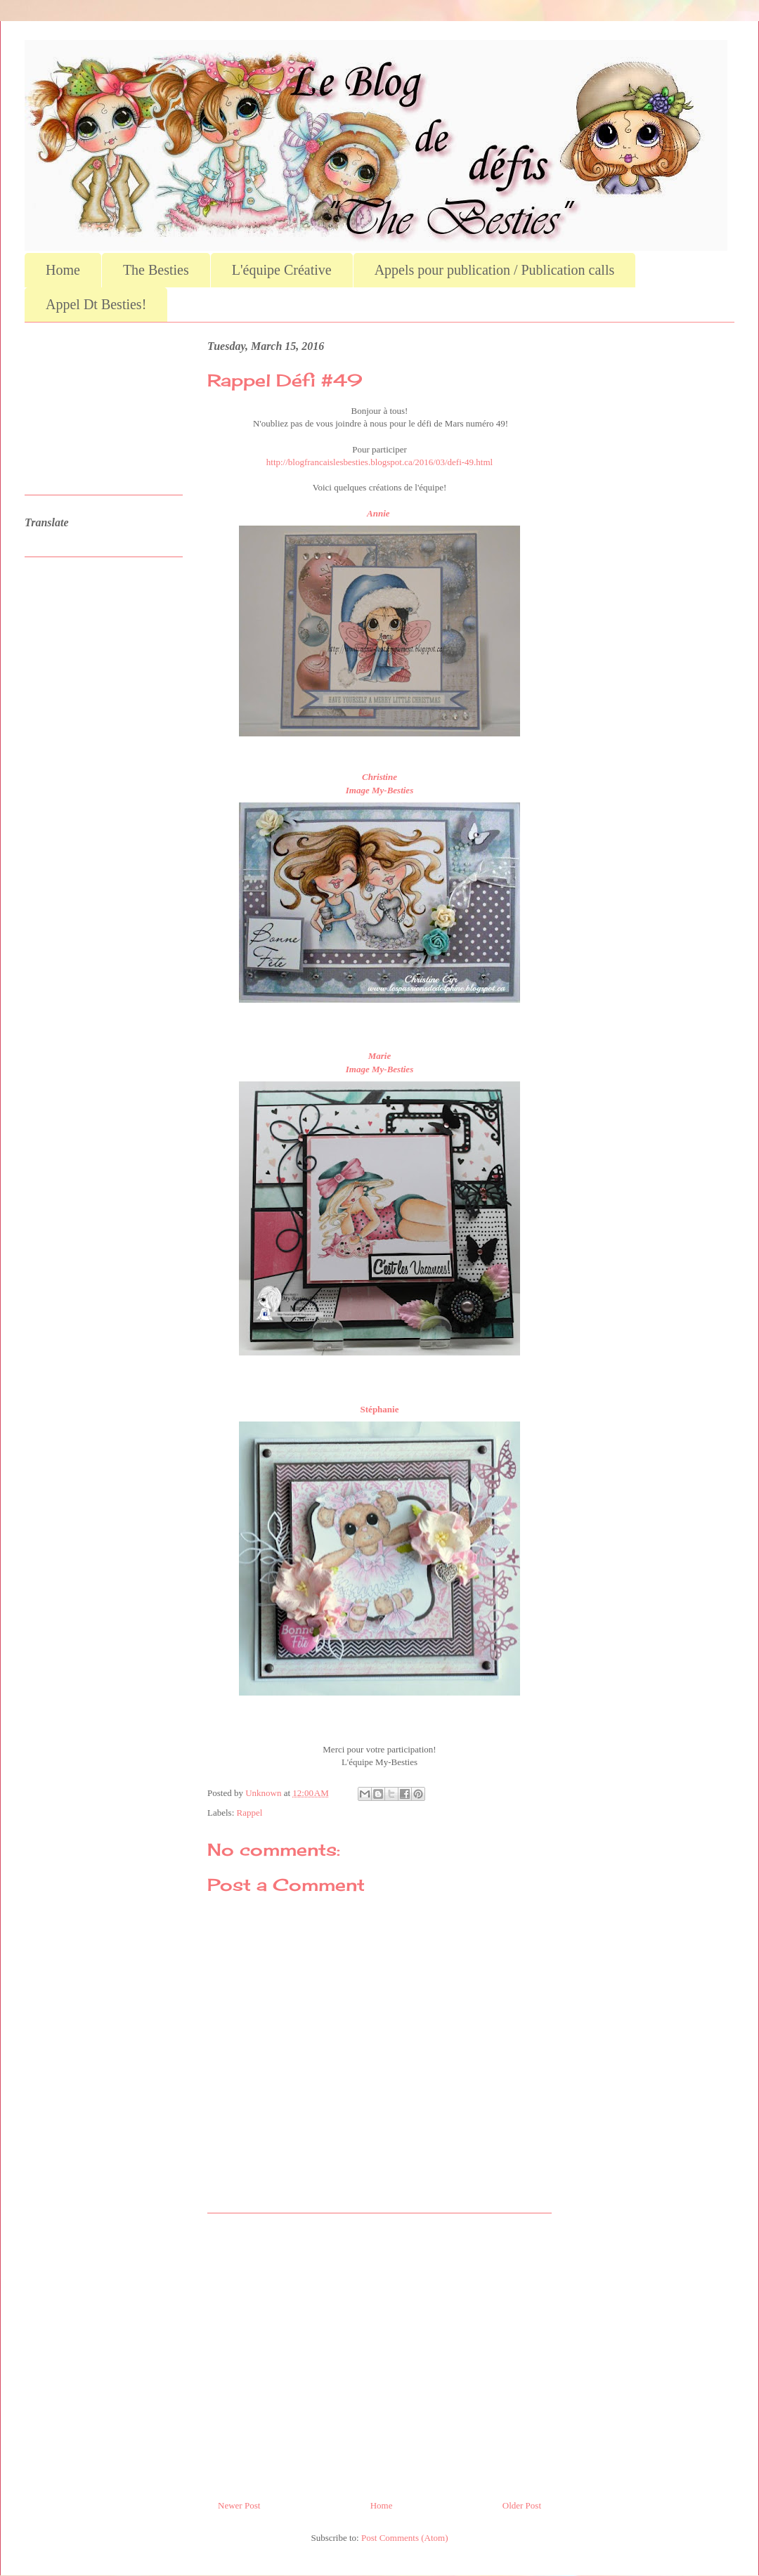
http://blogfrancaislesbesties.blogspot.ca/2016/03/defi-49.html (379, 462)
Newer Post (239, 2505)
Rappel (250, 1812)
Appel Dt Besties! (96, 304)
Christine (379, 777)
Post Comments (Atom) (404, 2537)
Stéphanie (380, 1409)
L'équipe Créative (282, 270)
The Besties (156, 270)
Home (63, 270)
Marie (379, 1055)
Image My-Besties (379, 790)
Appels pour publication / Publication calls (495, 270)
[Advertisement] (379, 2351)
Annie (379, 513)
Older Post (521, 2505)
